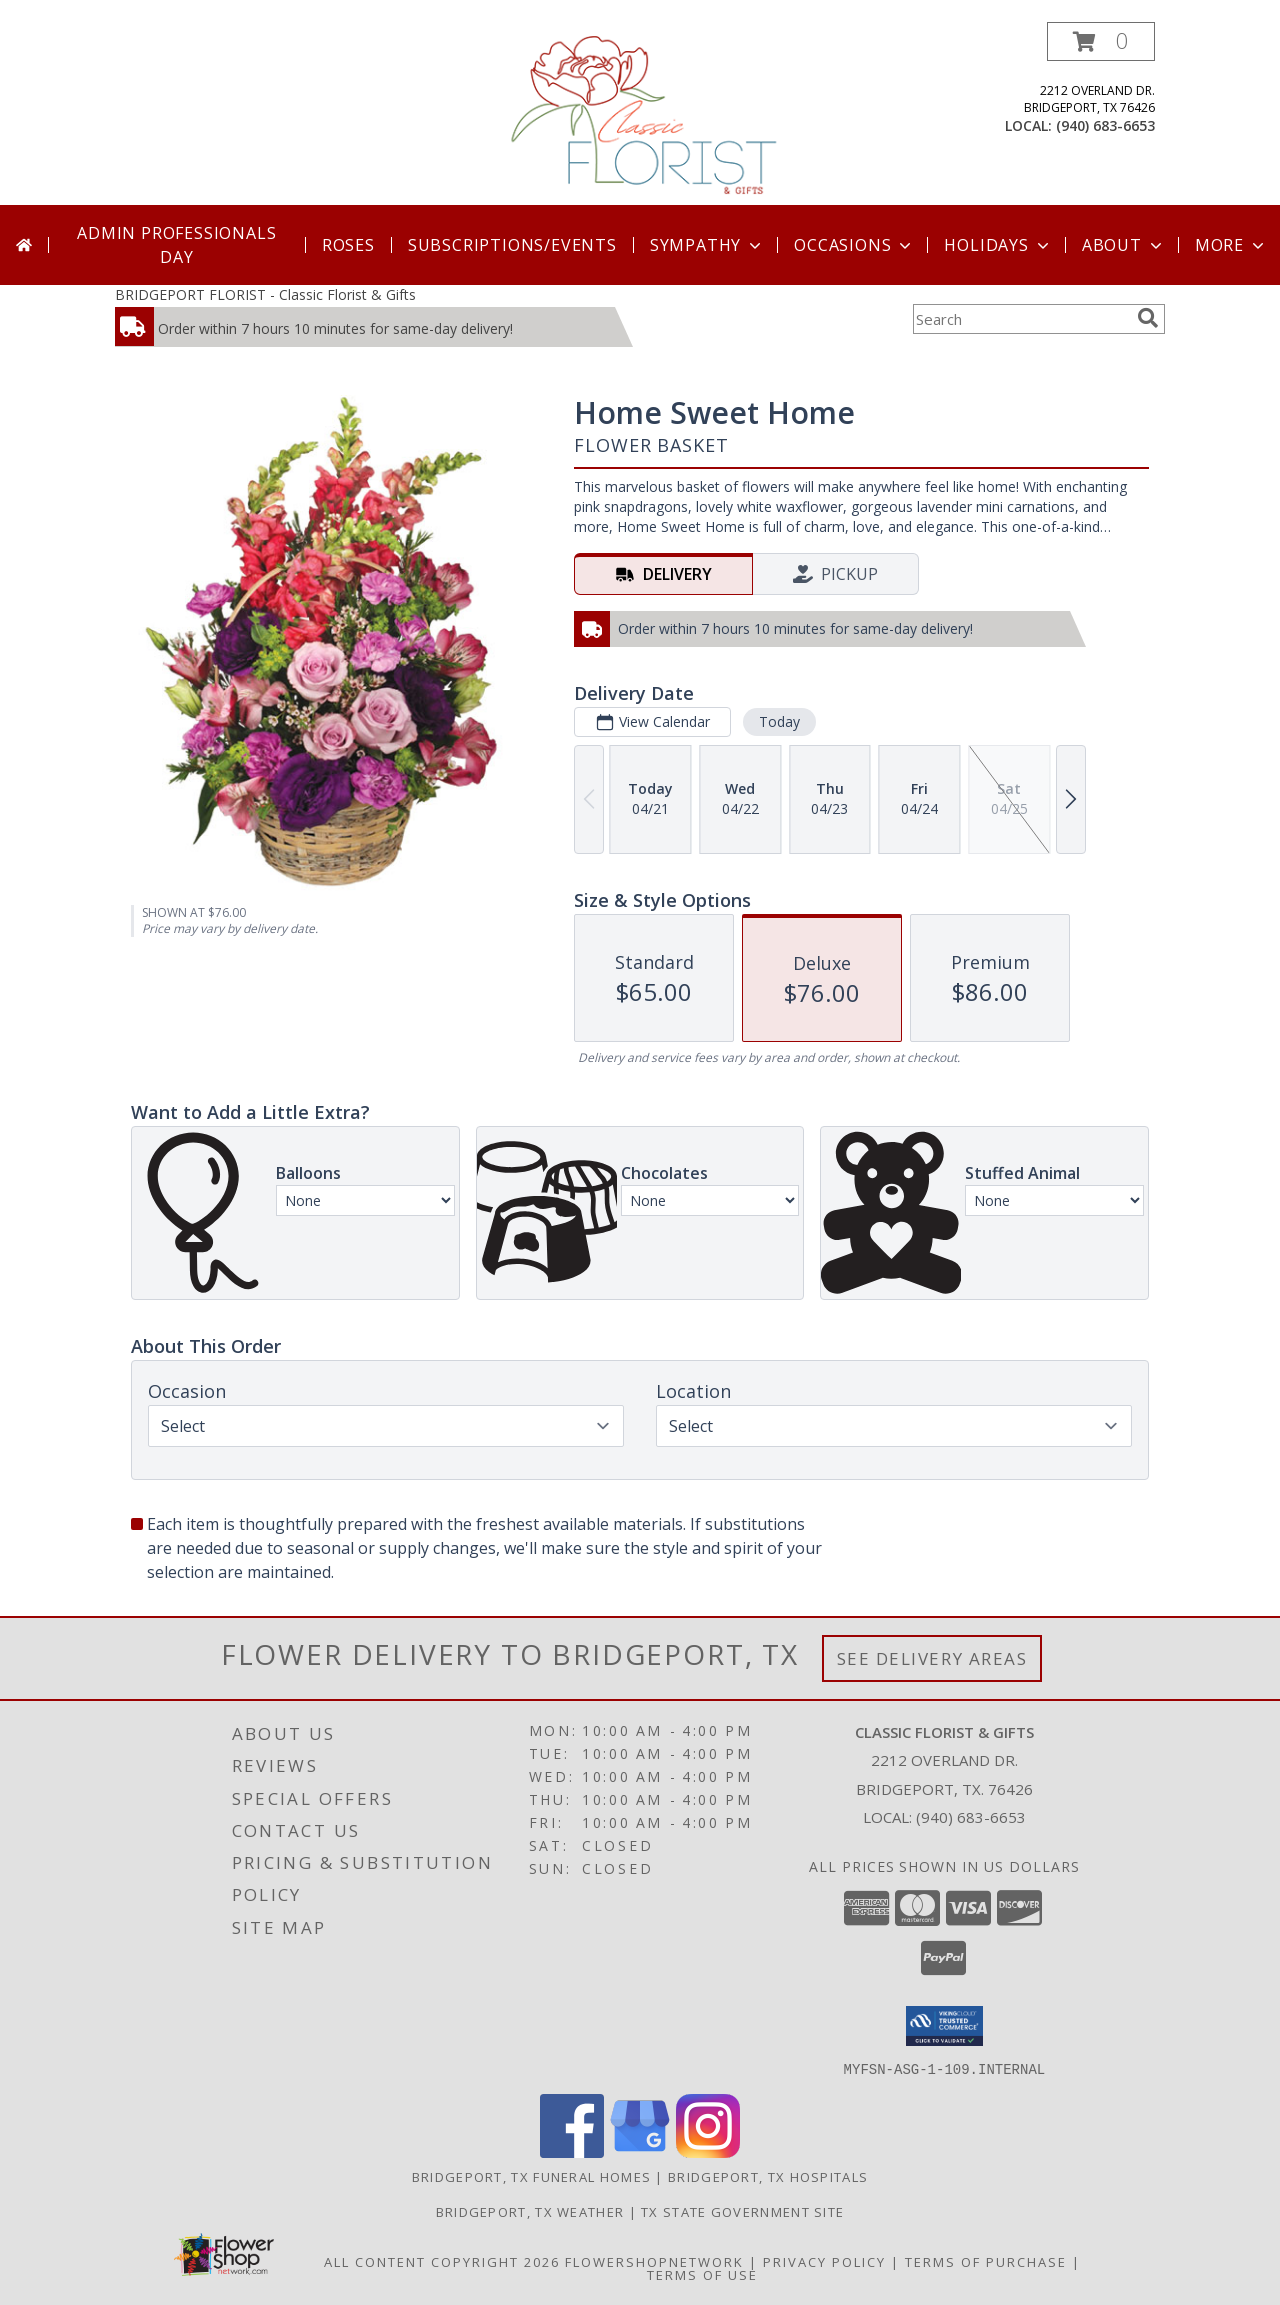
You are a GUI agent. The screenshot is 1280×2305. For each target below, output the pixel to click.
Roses (348, 245)
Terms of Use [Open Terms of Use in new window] (702, 2274)
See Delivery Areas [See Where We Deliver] (932, 1658)
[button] (1101, 41)
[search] (1148, 318)
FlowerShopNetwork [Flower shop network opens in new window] (654, 2261)
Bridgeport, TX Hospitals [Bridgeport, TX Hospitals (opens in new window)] (768, 2176)
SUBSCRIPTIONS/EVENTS (512, 245)
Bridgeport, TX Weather (530, 2211)
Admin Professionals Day (176, 245)
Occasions (854, 245)
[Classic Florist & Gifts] (642, 113)
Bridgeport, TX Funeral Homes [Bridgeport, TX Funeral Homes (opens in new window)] (531, 2176)
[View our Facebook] (572, 2151)
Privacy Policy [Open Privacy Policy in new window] (824, 2261)
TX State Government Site (742, 2211)
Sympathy (707, 245)
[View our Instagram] (708, 2151)
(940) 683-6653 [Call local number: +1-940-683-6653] (1105, 125)
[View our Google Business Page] (640, 2151)
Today (779, 721)
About (1124, 245)
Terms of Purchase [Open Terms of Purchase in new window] (986, 2261)
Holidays (998, 245)
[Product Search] (1021, 319)
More (1231, 245)
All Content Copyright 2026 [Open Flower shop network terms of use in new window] (442, 2261)
